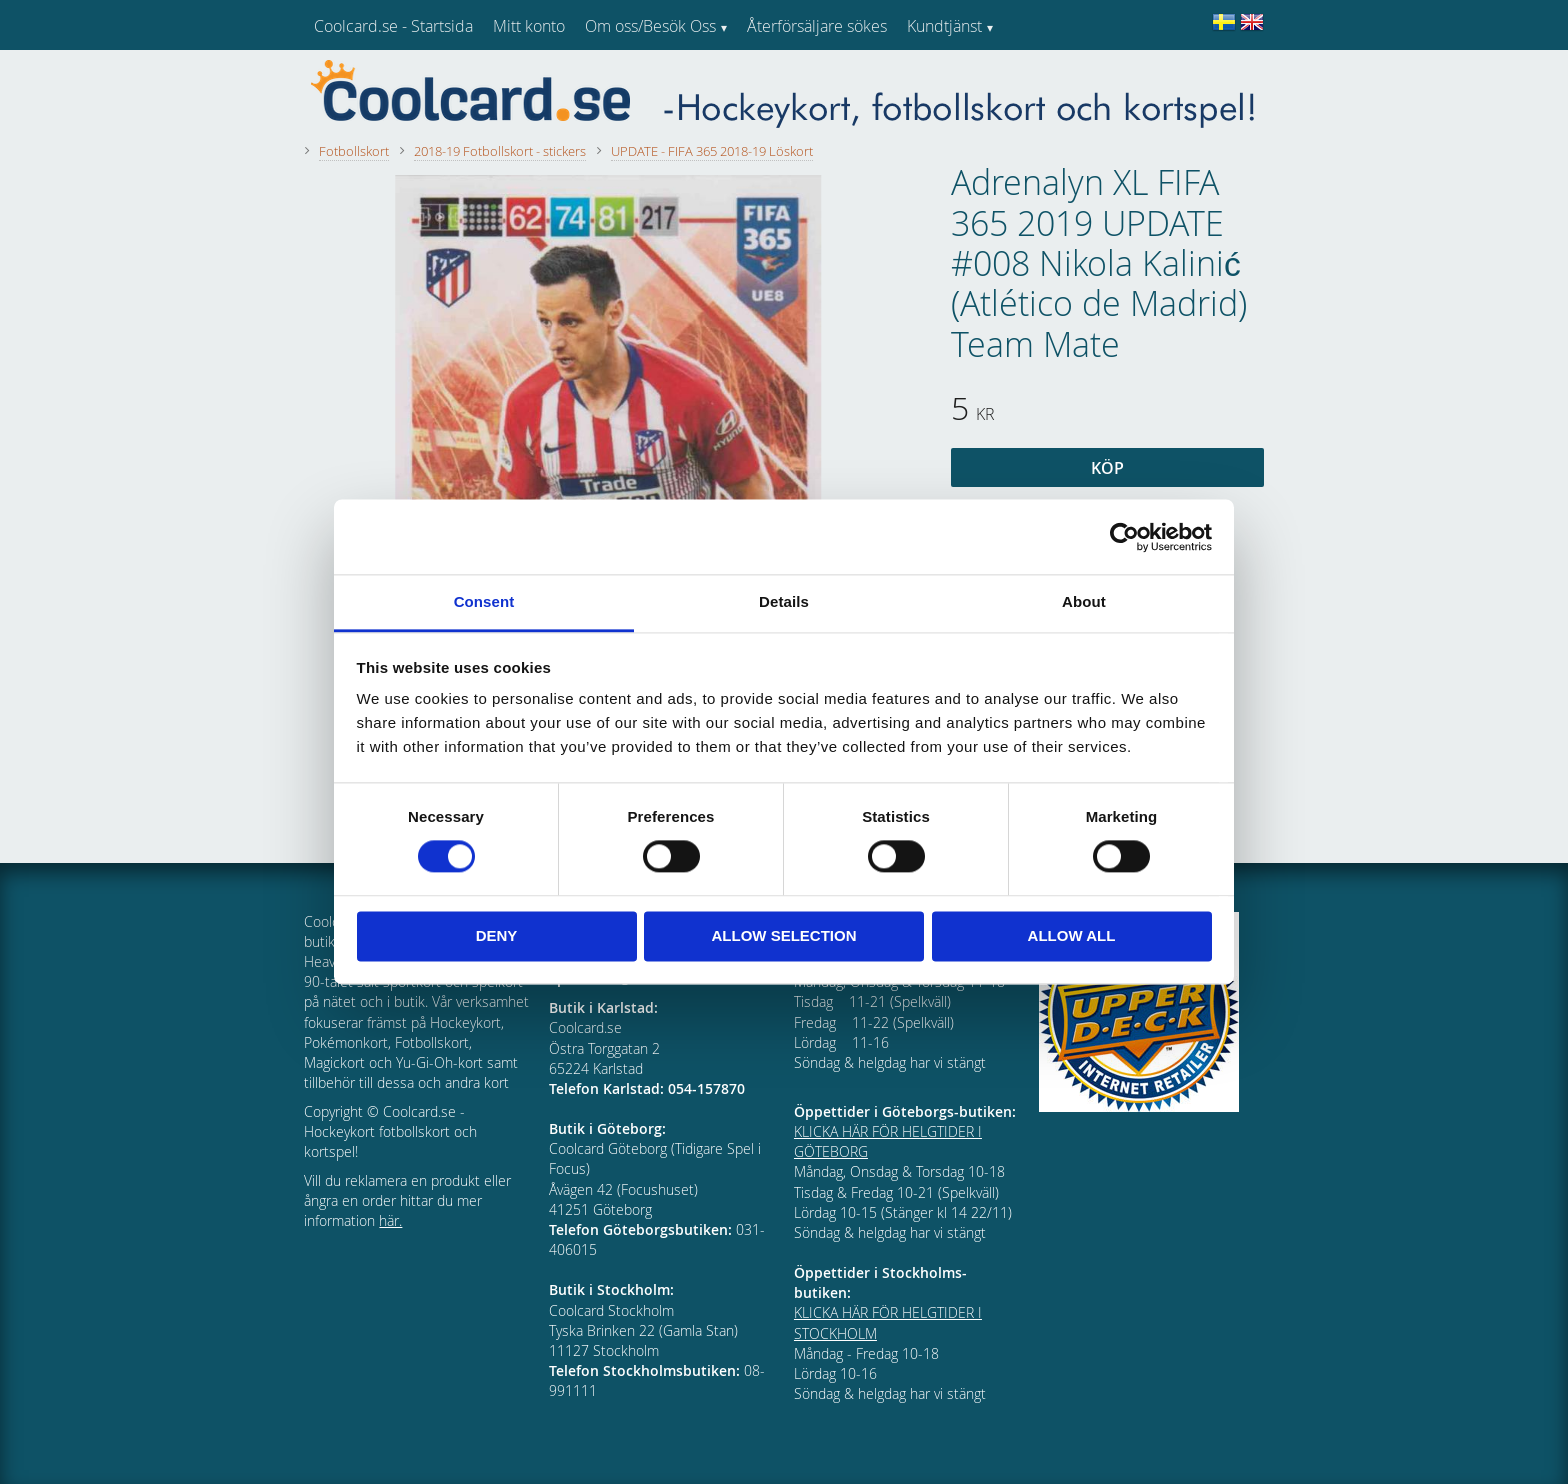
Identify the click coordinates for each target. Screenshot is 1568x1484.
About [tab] (1084, 601)
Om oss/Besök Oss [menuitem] (650, 26)
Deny (497, 935)
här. (390, 1220)
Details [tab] (784, 601)
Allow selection (784, 935)
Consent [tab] (484, 601)
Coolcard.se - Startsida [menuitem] (393, 26)
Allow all (1072, 935)
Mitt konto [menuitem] (529, 26)
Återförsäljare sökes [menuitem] (817, 26)
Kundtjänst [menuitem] (944, 26)
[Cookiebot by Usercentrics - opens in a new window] (1124, 537)
